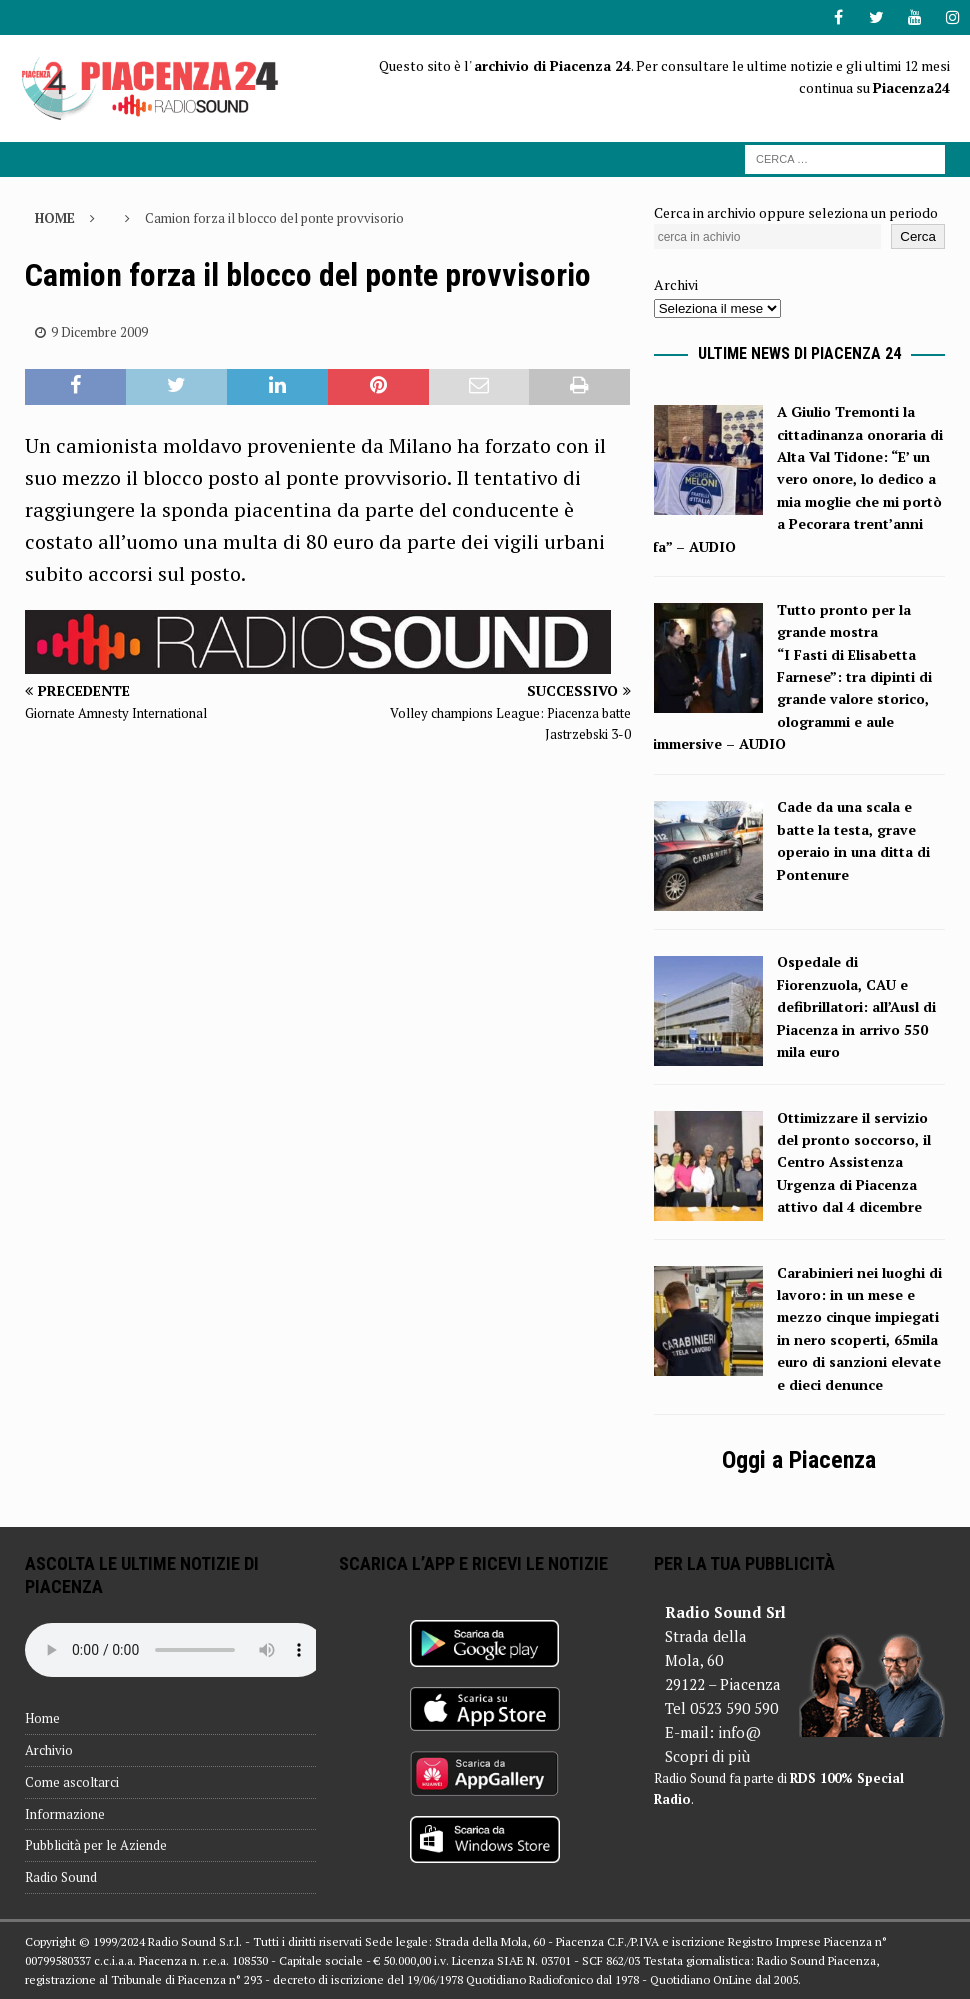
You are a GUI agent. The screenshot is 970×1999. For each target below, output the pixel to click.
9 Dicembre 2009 (99, 332)
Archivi (676, 284)
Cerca (918, 236)
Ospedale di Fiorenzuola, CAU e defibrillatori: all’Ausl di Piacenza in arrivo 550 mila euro (856, 1006)
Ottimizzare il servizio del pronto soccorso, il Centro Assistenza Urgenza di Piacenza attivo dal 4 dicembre (854, 1162)
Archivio (49, 1750)
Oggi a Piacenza (799, 1460)
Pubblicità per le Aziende (96, 1845)
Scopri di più (707, 1756)
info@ (739, 1732)
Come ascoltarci (72, 1782)
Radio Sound (61, 1877)
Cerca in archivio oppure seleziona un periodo (796, 212)
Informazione (65, 1814)
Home (42, 1718)
